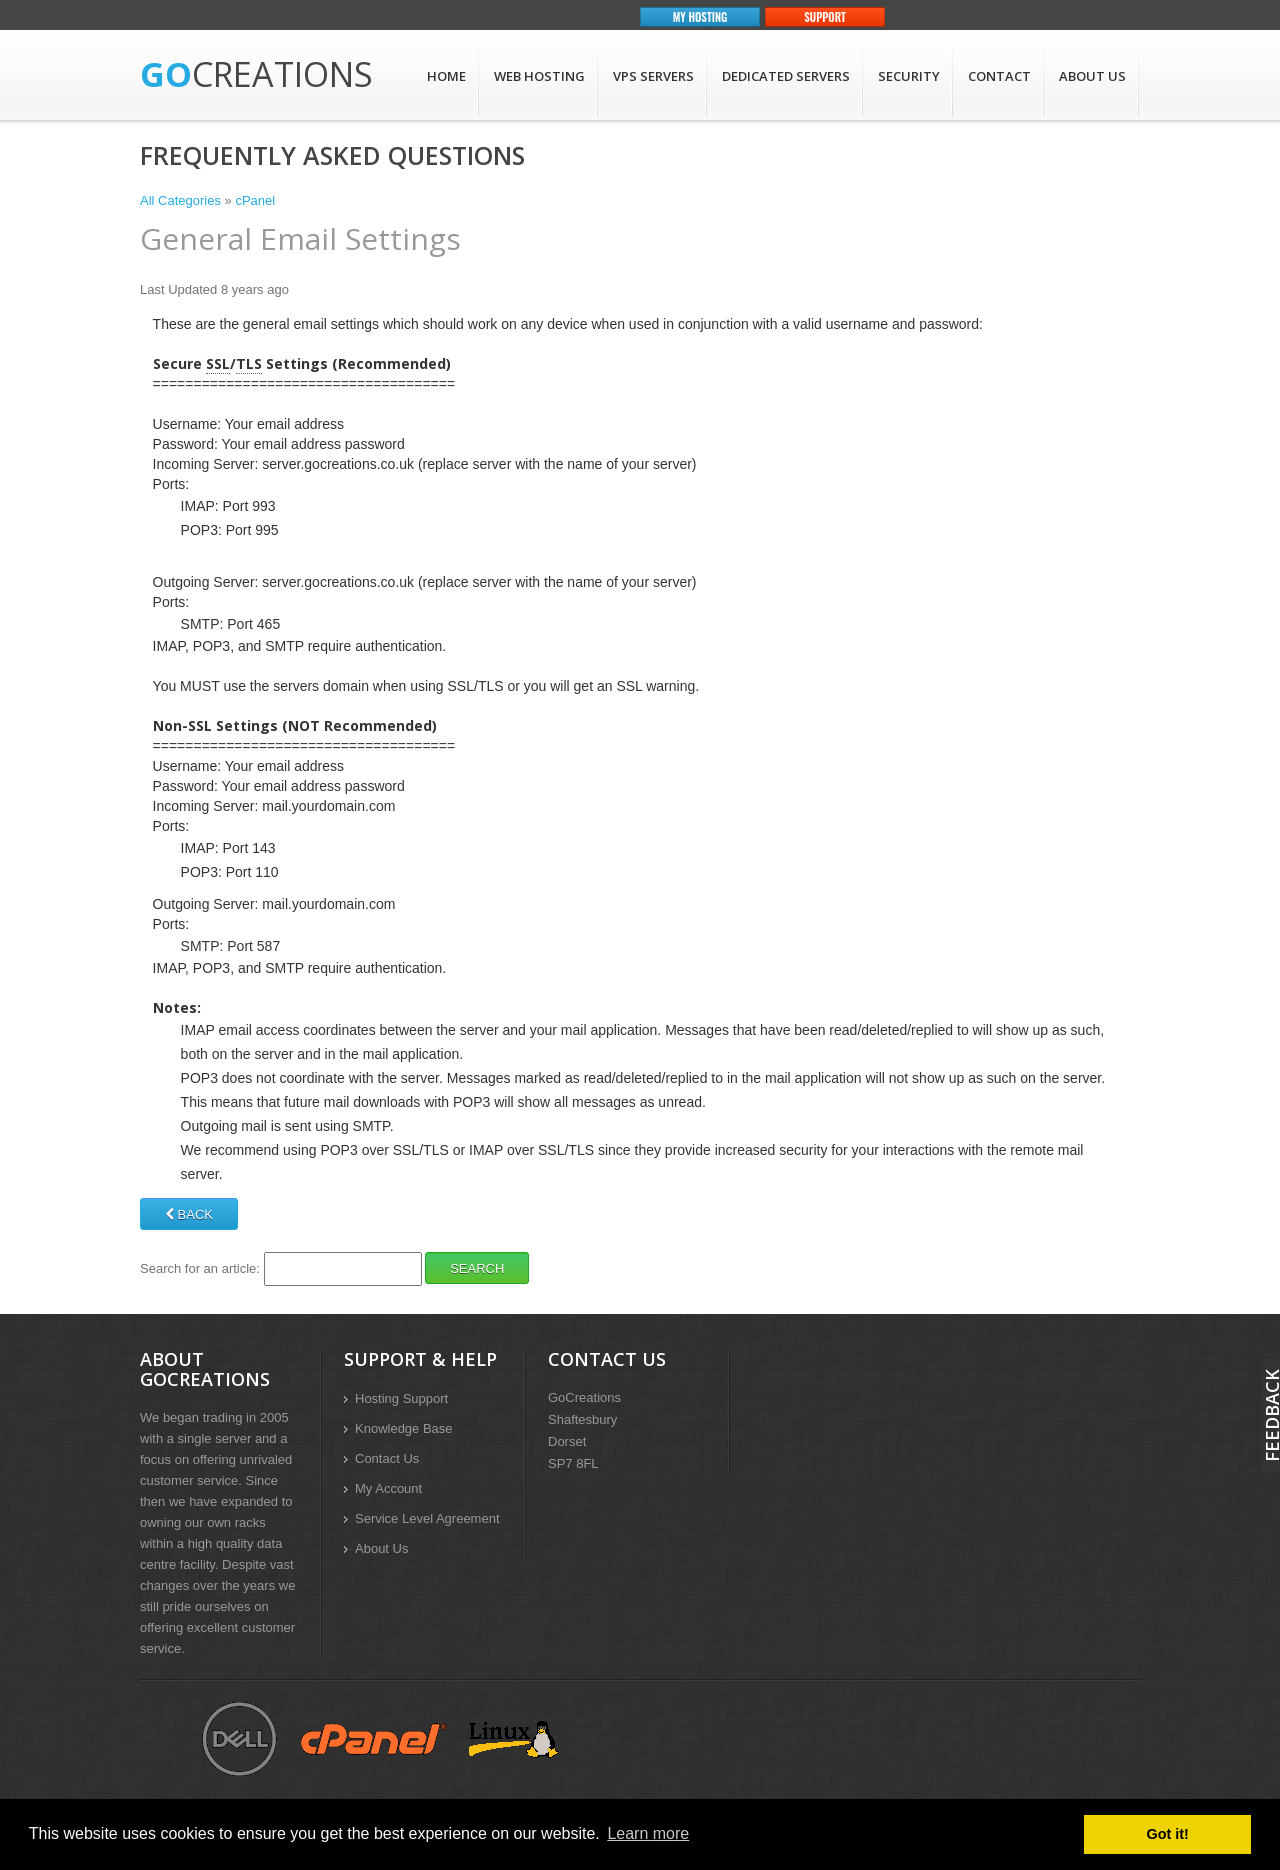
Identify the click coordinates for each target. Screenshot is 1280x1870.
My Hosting (700, 17)
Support (825, 17)
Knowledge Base (404, 1428)
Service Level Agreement (427, 1518)
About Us (1092, 76)
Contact (999, 76)
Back (189, 1214)
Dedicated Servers (786, 76)
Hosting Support (401, 1398)
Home (446, 76)
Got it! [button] (1168, 1834)
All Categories (180, 200)
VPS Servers (653, 76)
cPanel (255, 200)
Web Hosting (539, 76)
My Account (388, 1488)
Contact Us (387, 1458)
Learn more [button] (648, 1833)
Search (477, 1268)
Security (909, 76)
